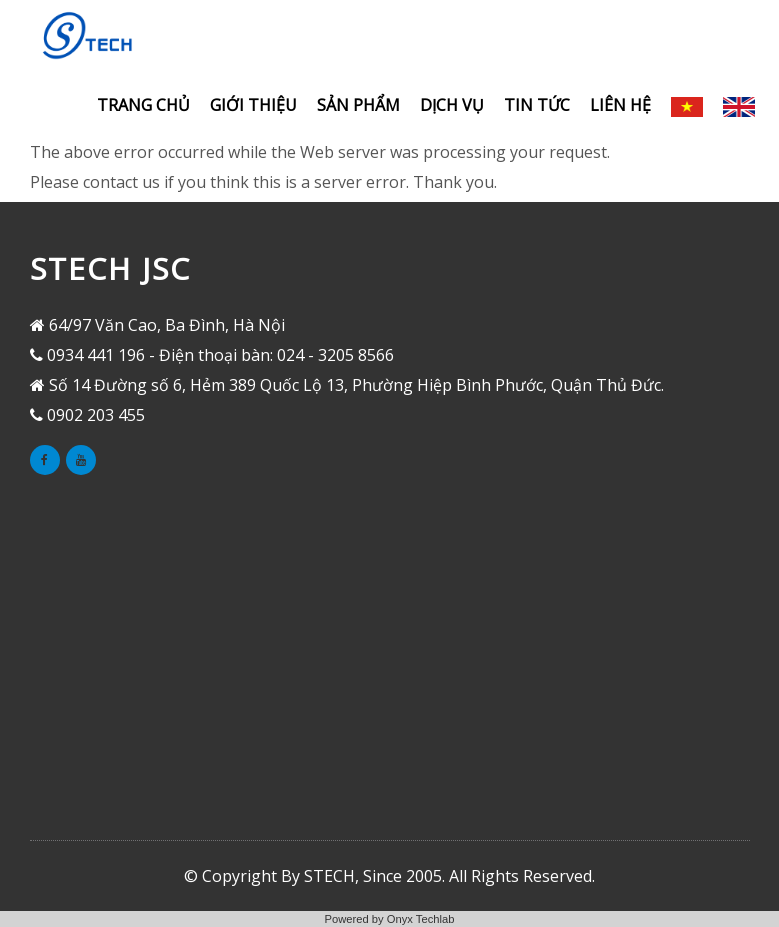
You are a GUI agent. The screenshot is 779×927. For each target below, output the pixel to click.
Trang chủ (143, 105)
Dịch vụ (452, 105)
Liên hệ (620, 105)
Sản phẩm (358, 105)
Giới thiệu (253, 105)
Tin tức (537, 105)
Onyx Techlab (421, 919)
